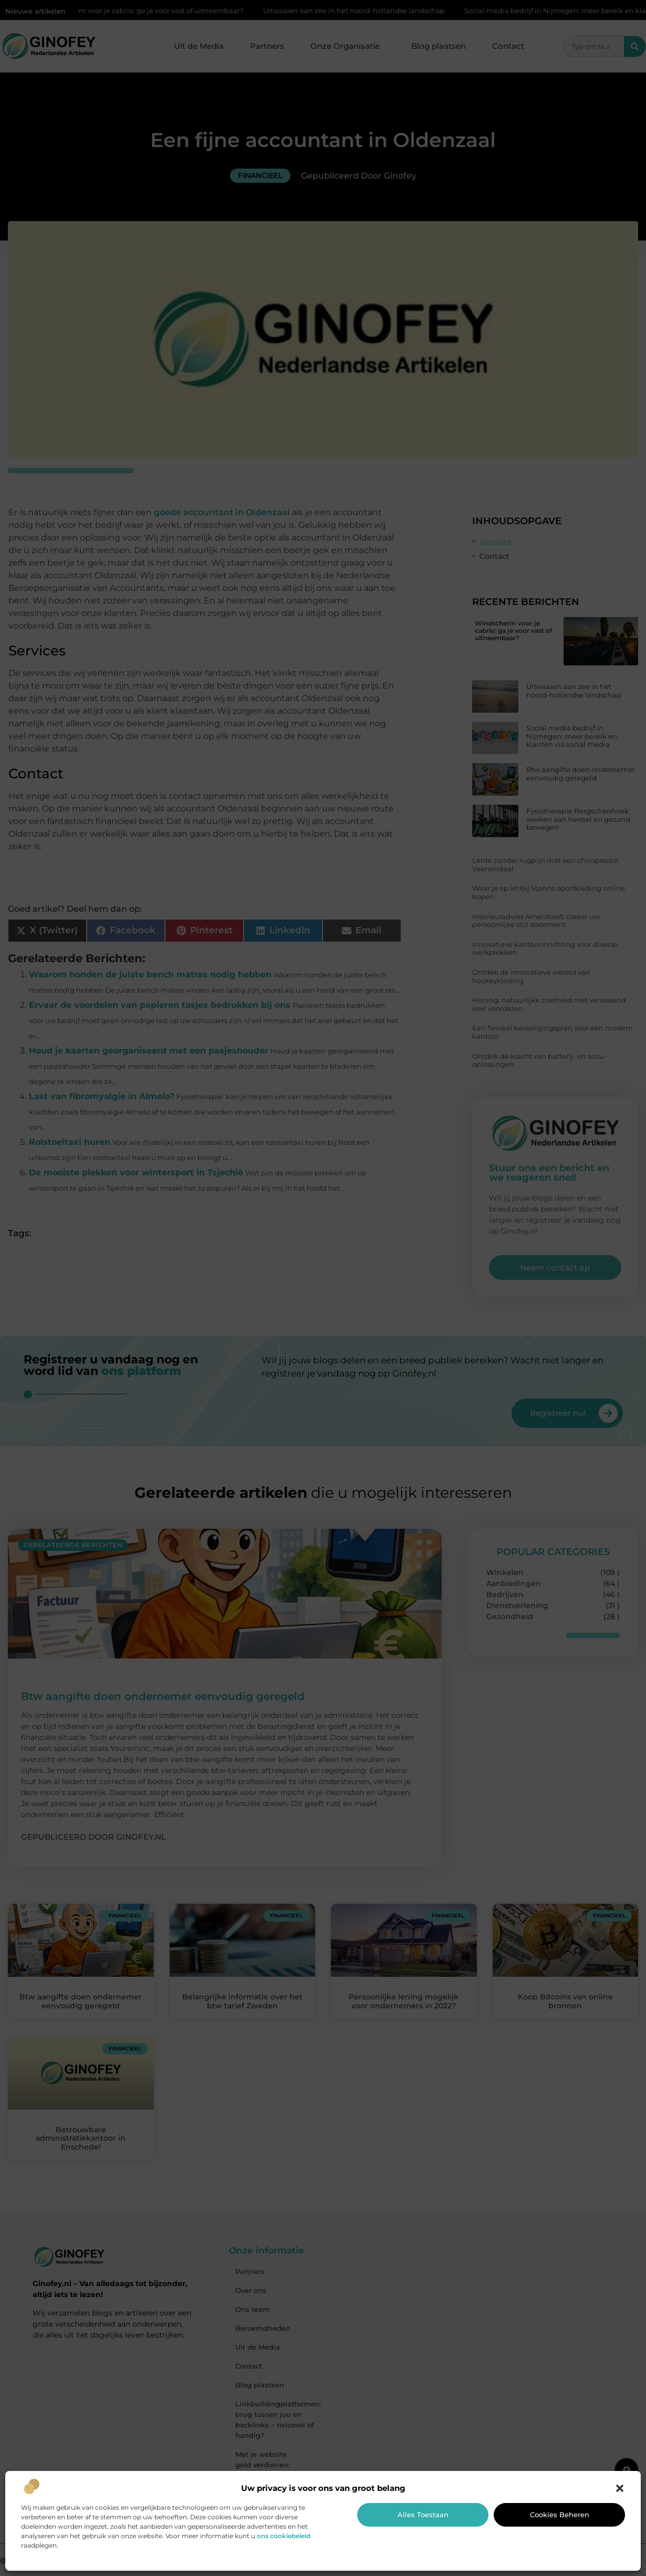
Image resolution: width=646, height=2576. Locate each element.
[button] (619, 2488)
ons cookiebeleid (283, 2536)
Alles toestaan (423, 2514)
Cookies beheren (559, 2514)
